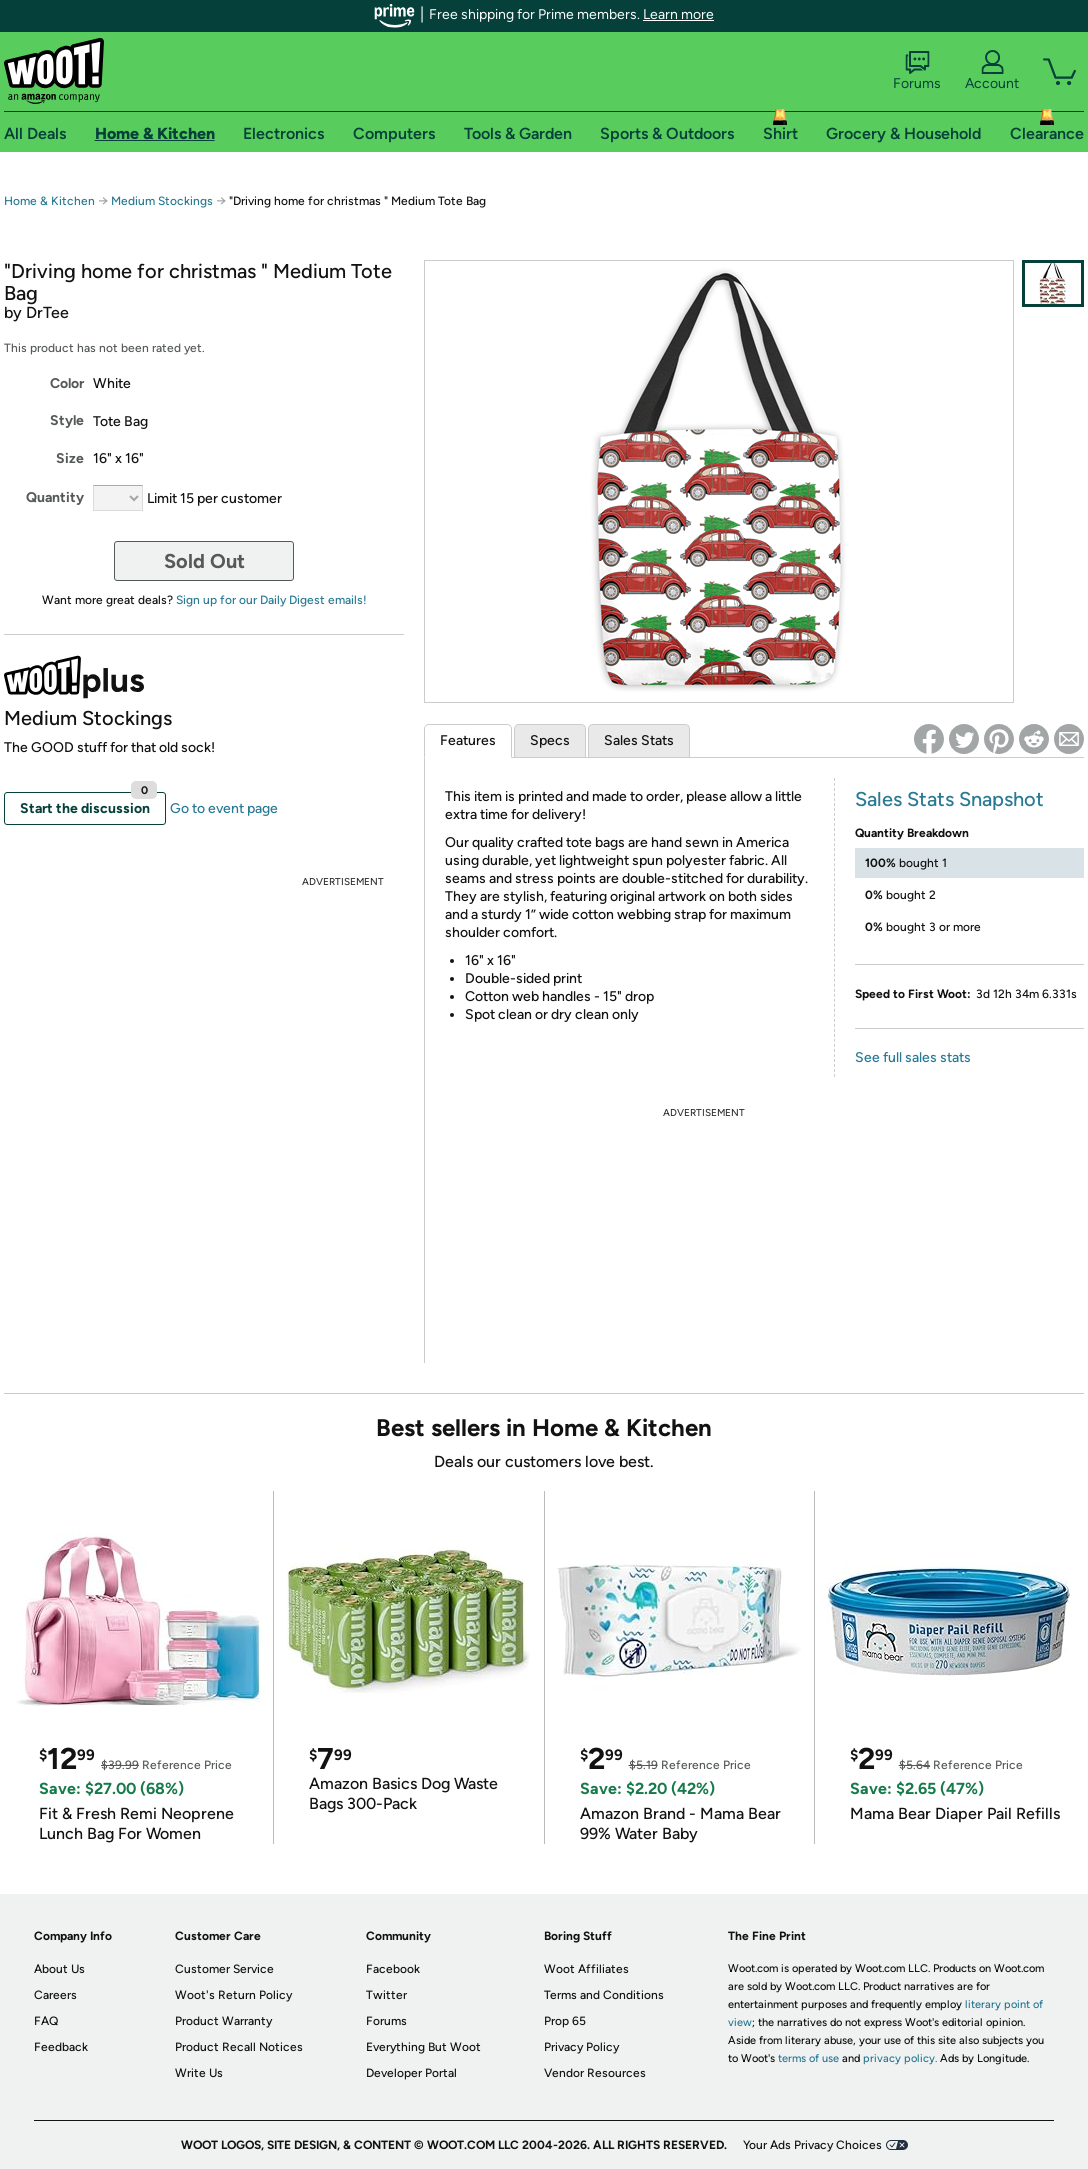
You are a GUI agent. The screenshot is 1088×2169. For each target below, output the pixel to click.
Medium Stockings (162, 201)
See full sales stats (913, 1057)
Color (67, 383)
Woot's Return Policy (233, 1995)
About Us (59, 1969)
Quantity (55, 497)
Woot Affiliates (586, 1969)
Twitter (386, 1995)
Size (70, 458)
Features (468, 740)
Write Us (199, 2073)
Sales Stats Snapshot (949, 799)
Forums (917, 71)
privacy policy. (900, 2058)
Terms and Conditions (604, 1995)
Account (992, 71)
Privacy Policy (581, 2047)
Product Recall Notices (239, 2047)
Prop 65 (565, 2021)
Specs (550, 740)
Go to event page (224, 808)
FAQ (46, 2021)
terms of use (808, 2058)
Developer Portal (411, 2073)
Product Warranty (223, 2021)
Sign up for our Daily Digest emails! (271, 600)
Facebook (393, 1969)
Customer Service (224, 1969)
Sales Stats (639, 740)
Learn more (678, 14)
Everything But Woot (423, 2047)
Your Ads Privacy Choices (812, 2145)
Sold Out (204, 561)
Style (67, 420)
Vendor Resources (595, 2073)
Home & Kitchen (49, 201)
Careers (55, 1995)
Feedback (61, 2047)
